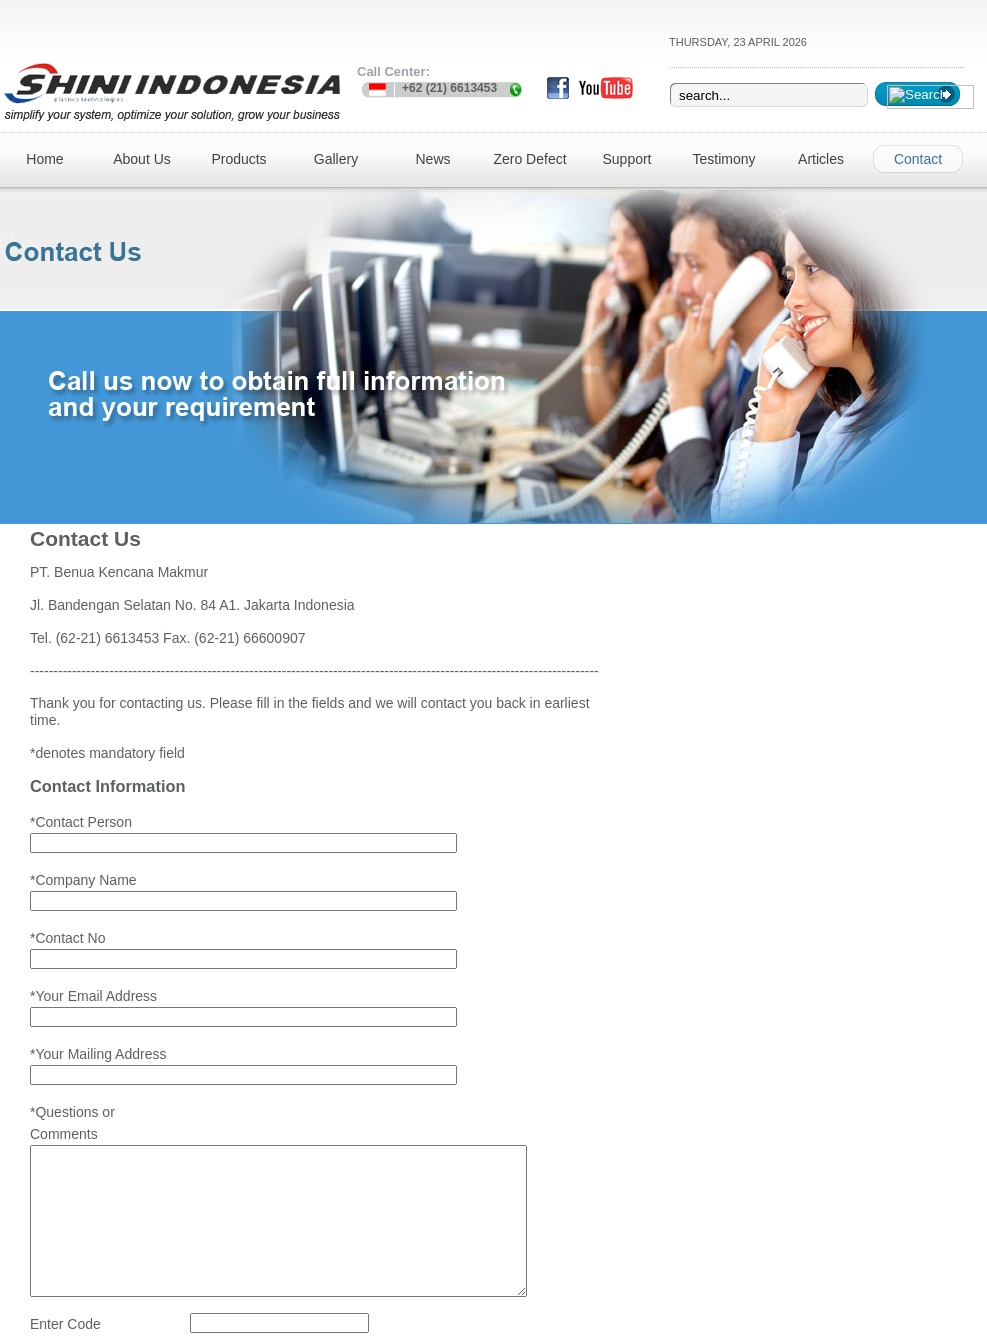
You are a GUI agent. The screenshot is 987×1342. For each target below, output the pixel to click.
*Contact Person (81, 805)
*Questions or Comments (72, 1006)
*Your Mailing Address (98, 957)
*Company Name (83, 843)
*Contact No (67, 881)
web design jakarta (504, 1322)
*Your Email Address (93, 919)
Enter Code (65, 1237)
